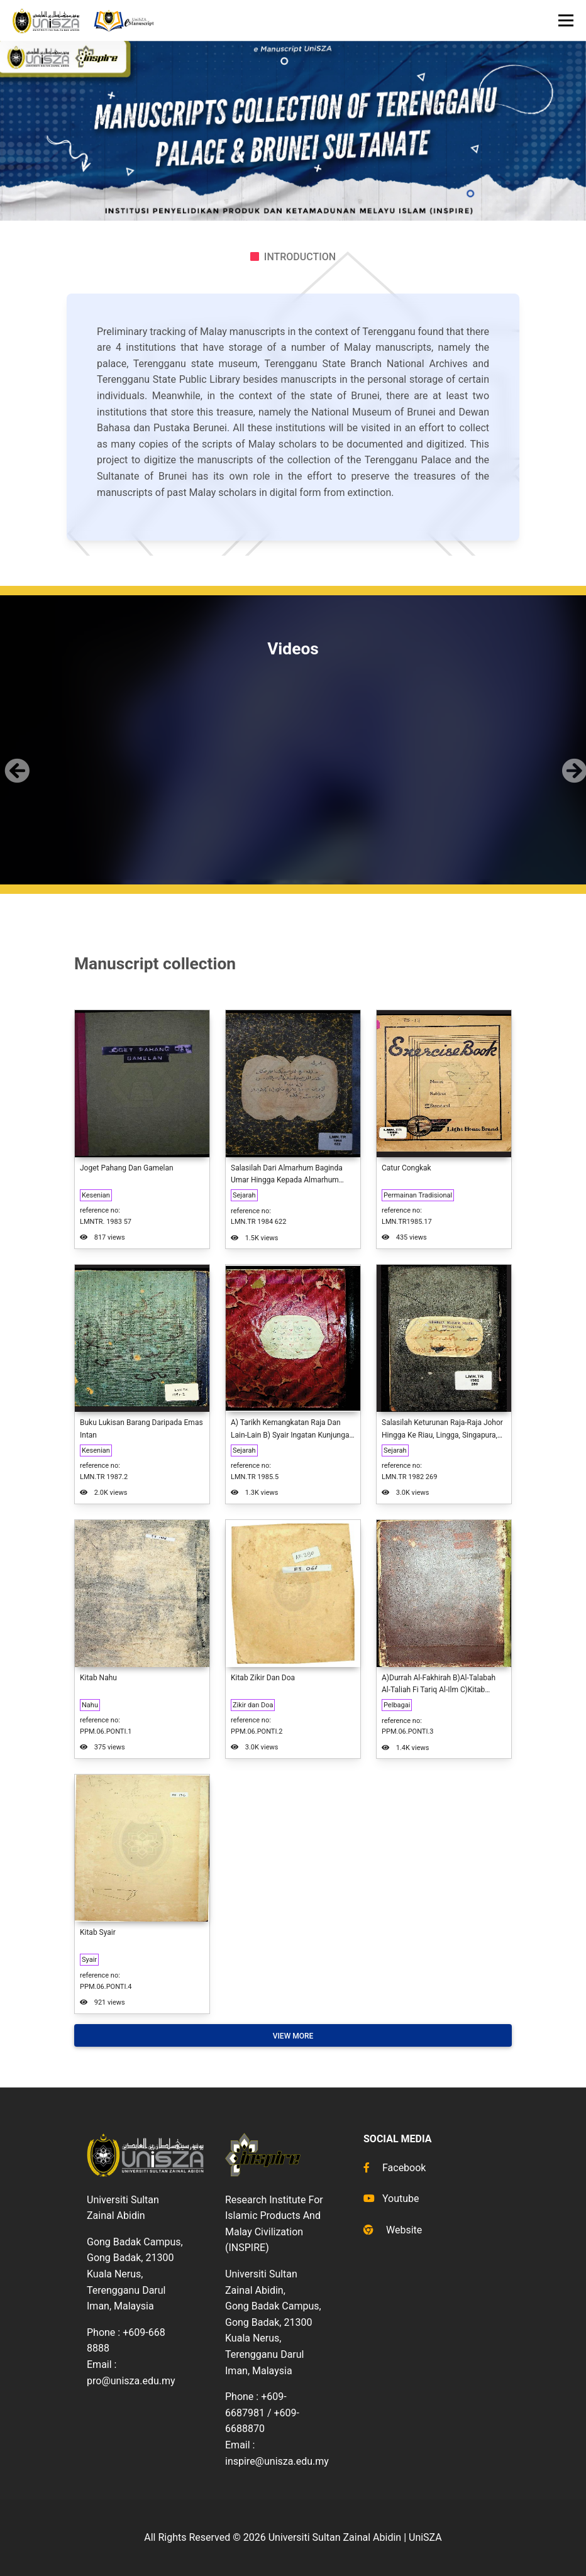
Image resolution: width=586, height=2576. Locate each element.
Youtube (391, 2198)
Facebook (394, 2168)
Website (392, 2230)
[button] (15, 760)
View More (293, 2036)
